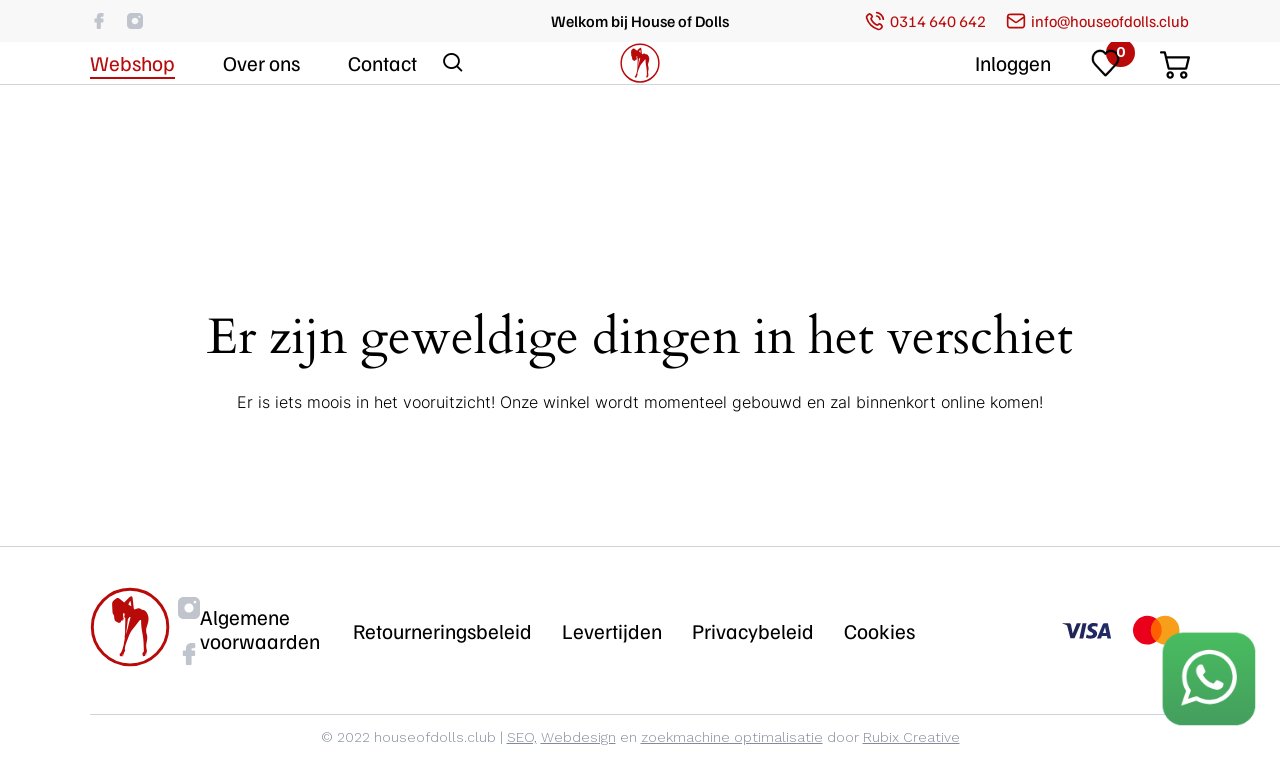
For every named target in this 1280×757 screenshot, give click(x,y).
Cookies (879, 631)
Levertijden (612, 631)
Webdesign (578, 737)
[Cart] (1175, 118)
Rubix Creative (911, 737)
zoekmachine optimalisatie (732, 737)
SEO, (522, 737)
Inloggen (1013, 122)
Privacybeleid (753, 631)
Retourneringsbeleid (442, 631)
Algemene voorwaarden (260, 629)
